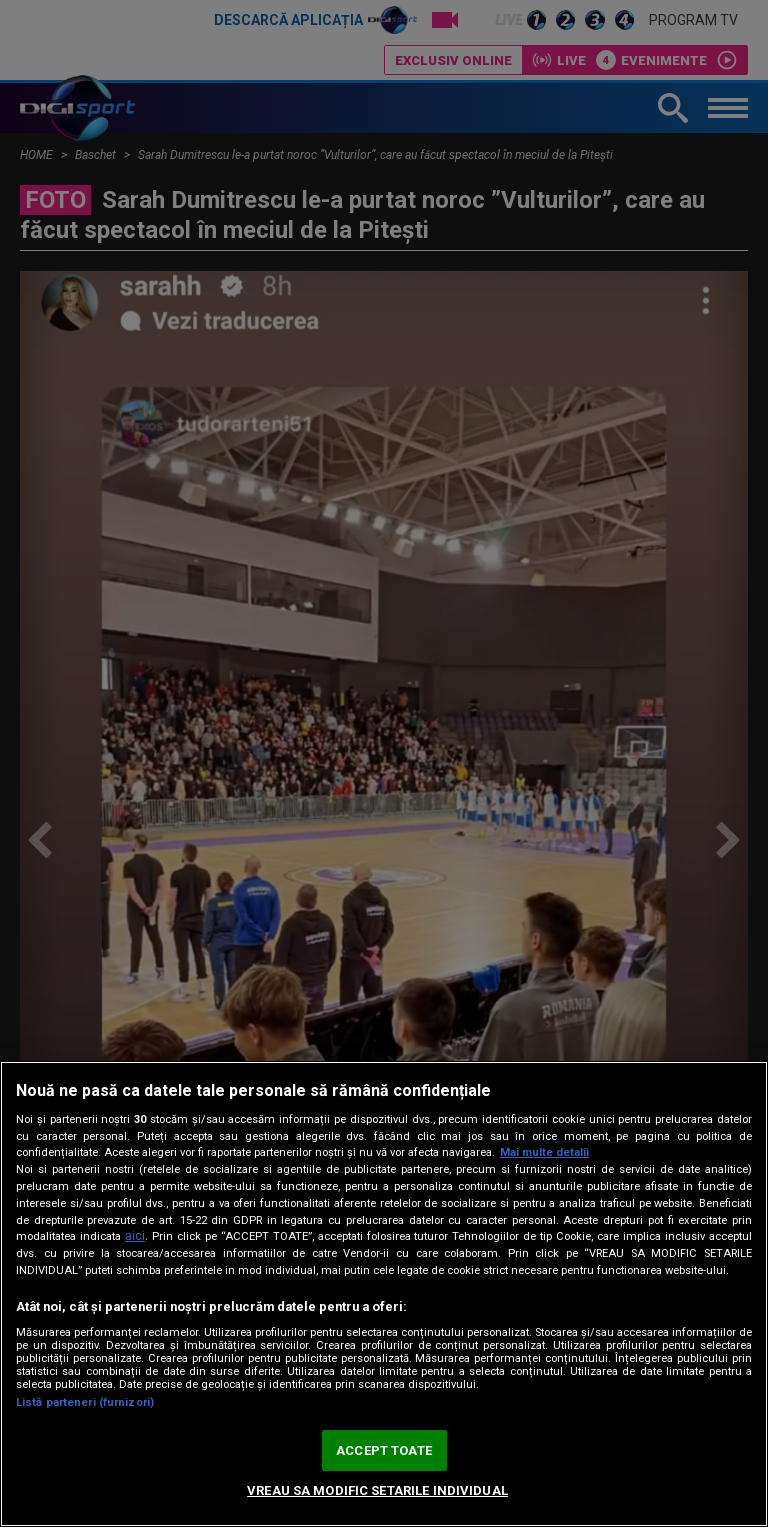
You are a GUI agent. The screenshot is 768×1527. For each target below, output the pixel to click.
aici (135, 1236)
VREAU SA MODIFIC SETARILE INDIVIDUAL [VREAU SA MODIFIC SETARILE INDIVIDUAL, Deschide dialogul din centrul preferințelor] (377, 1490)
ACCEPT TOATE (384, 1450)
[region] (384, 1294)
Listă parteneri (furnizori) (85, 1402)
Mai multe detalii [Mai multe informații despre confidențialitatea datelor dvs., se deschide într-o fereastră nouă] (544, 1152)
